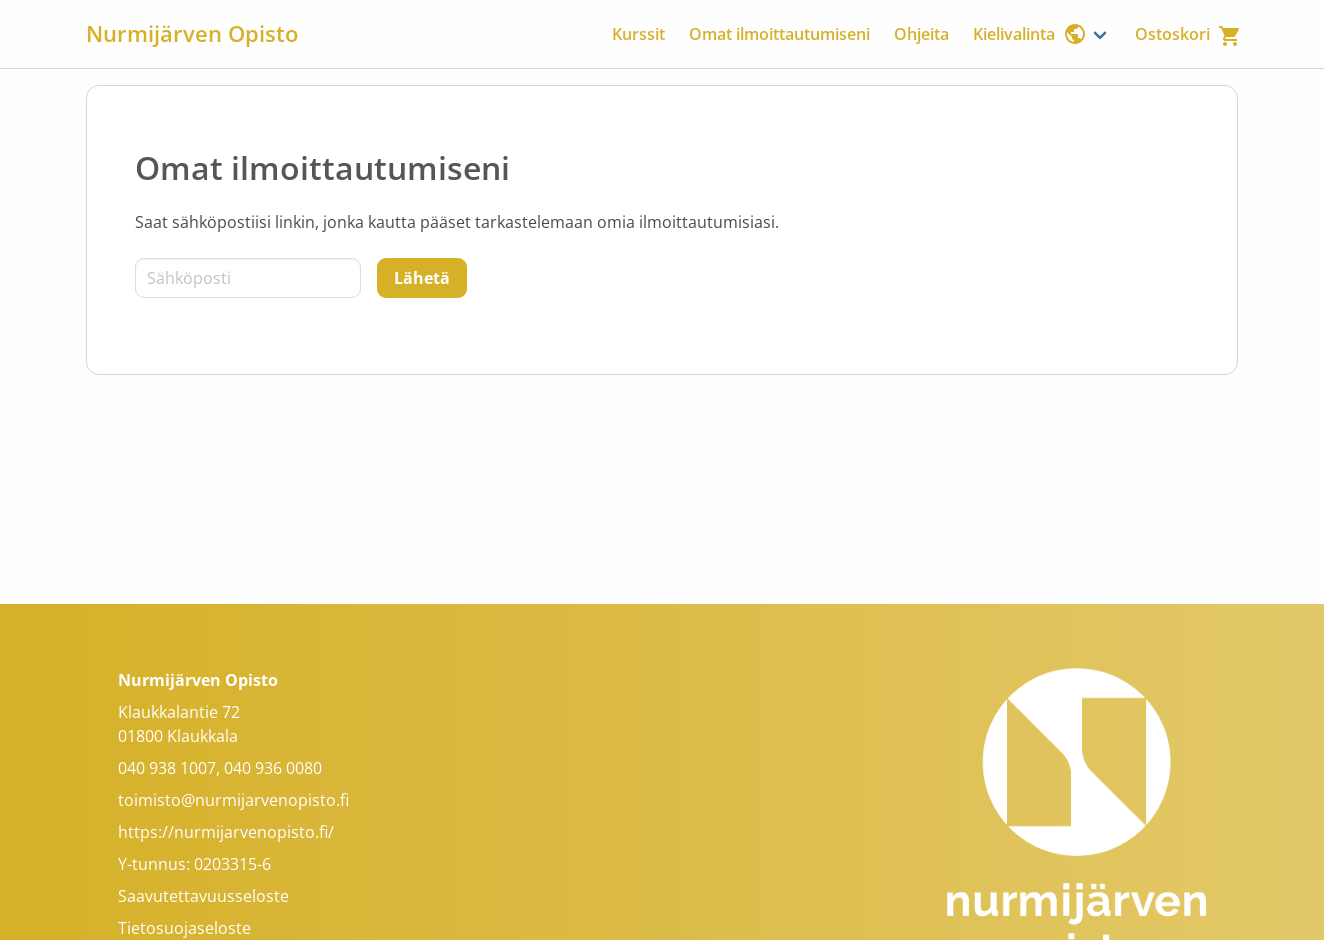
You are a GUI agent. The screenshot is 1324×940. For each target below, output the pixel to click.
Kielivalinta (1030, 34)
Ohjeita (921, 34)
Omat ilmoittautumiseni (779, 34)
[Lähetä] (422, 278)
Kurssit (638, 34)
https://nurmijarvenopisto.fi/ (226, 832)
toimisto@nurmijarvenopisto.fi (233, 800)
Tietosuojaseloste (184, 928)
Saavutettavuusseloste (203, 896)
